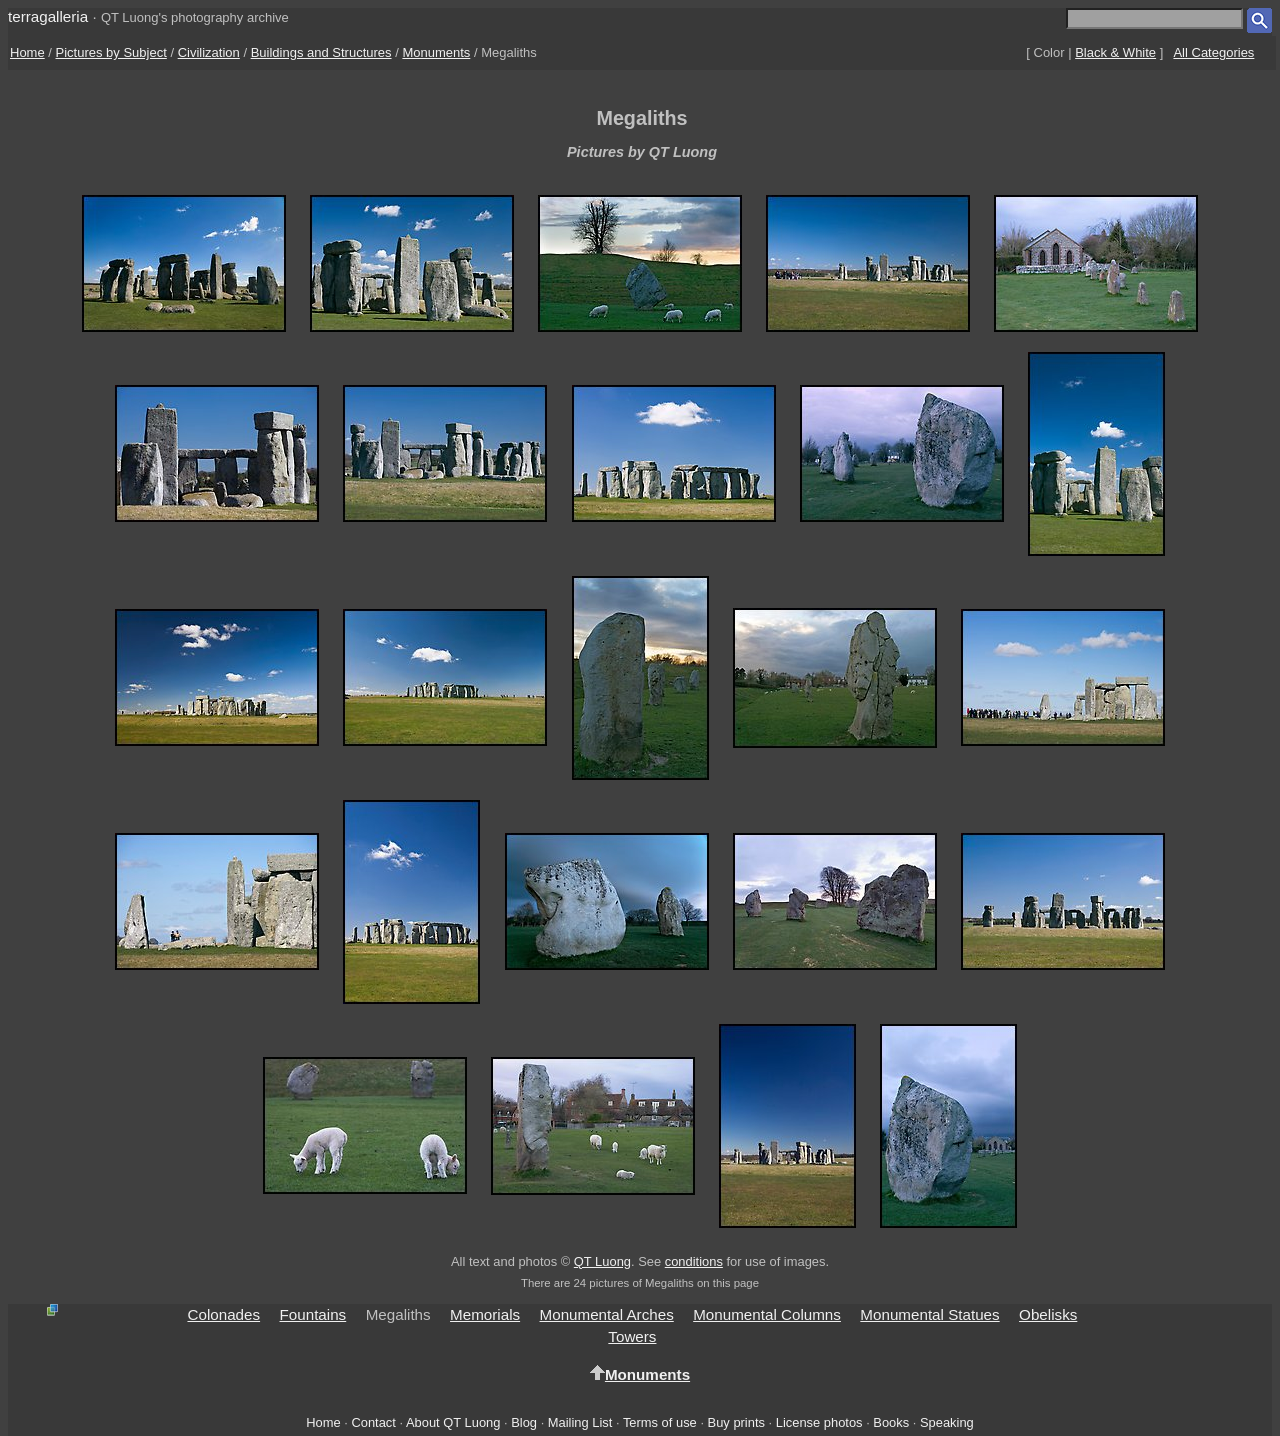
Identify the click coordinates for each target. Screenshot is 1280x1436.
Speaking (947, 1422)
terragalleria (48, 16)
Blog (524, 1422)
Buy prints (736, 1422)
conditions (694, 1261)
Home (27, 52)
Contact (373, 1422)
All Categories (1213, 52)
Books (891, 1422)
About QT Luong (453, 1422)
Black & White (1115, 52)
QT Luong (602, 1261)
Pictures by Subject (111, 52)
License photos (819, 1422)
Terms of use (660, 1422)
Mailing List (580, 1422)
